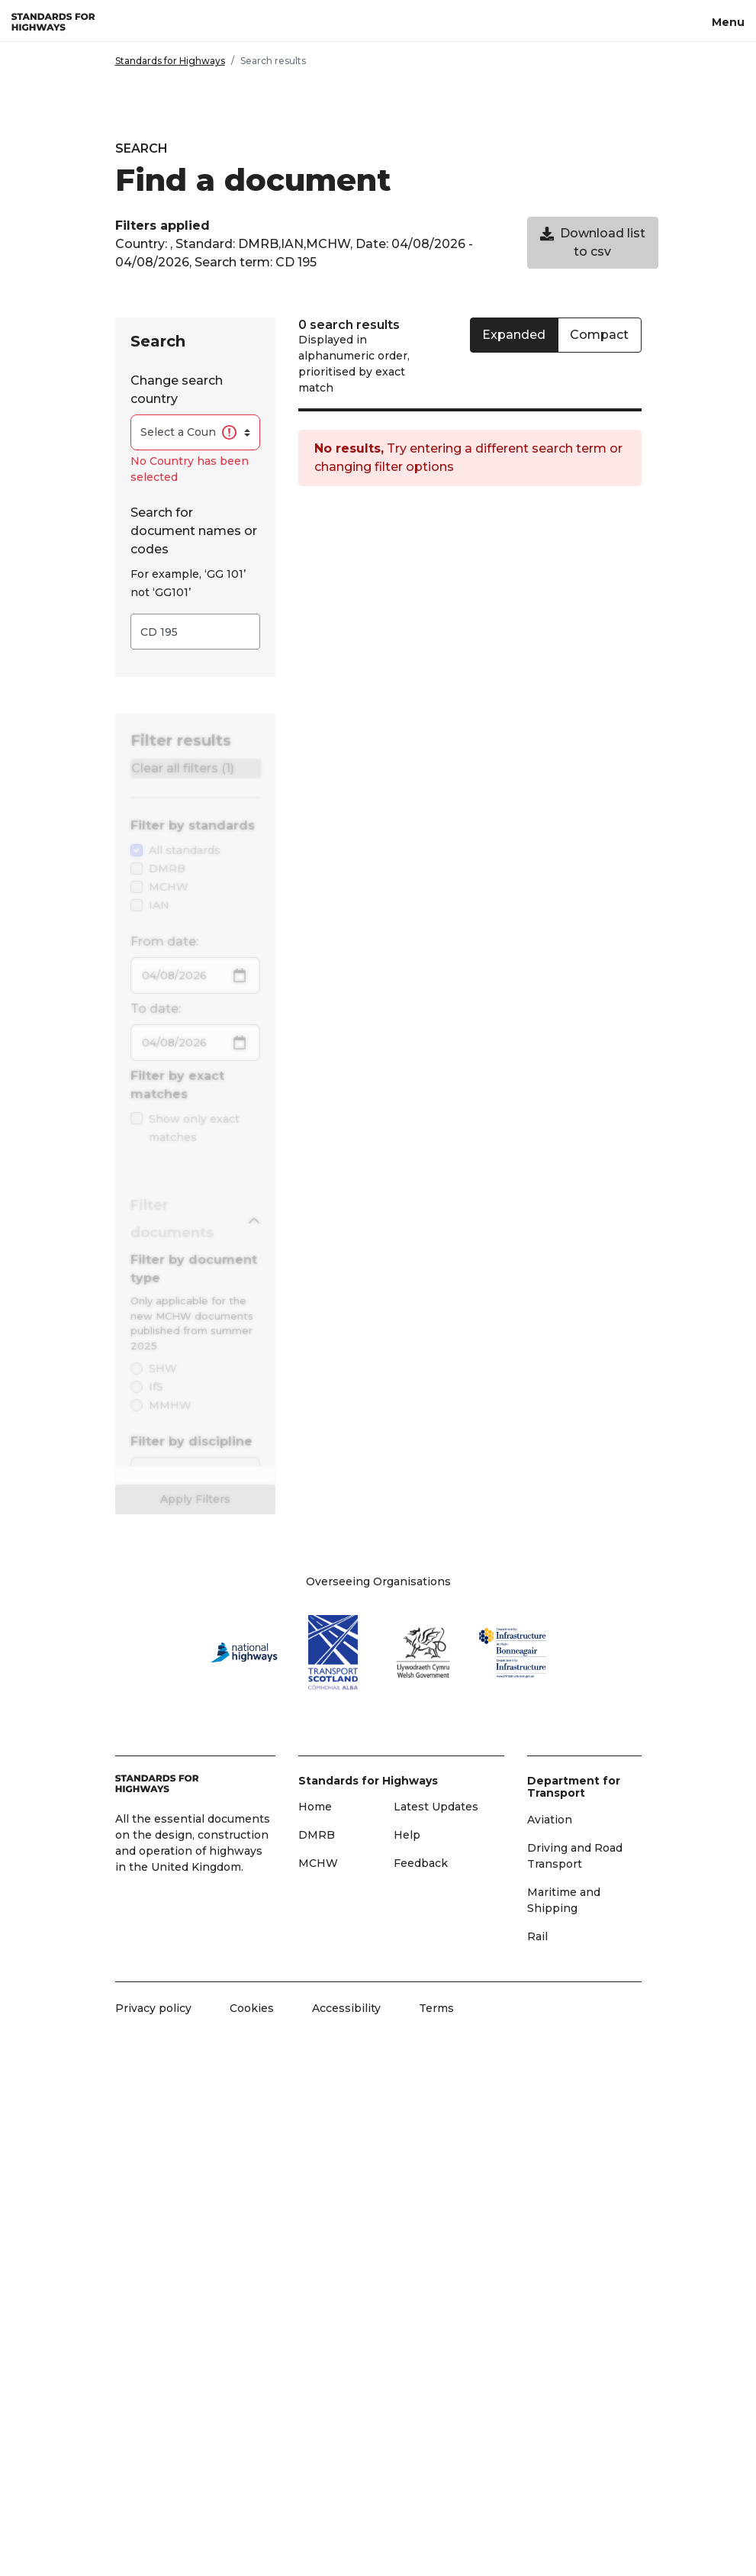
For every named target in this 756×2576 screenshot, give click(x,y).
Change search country (176, 389)
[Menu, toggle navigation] (728, 20)
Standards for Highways (170, 60)
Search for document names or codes (193, 530)
